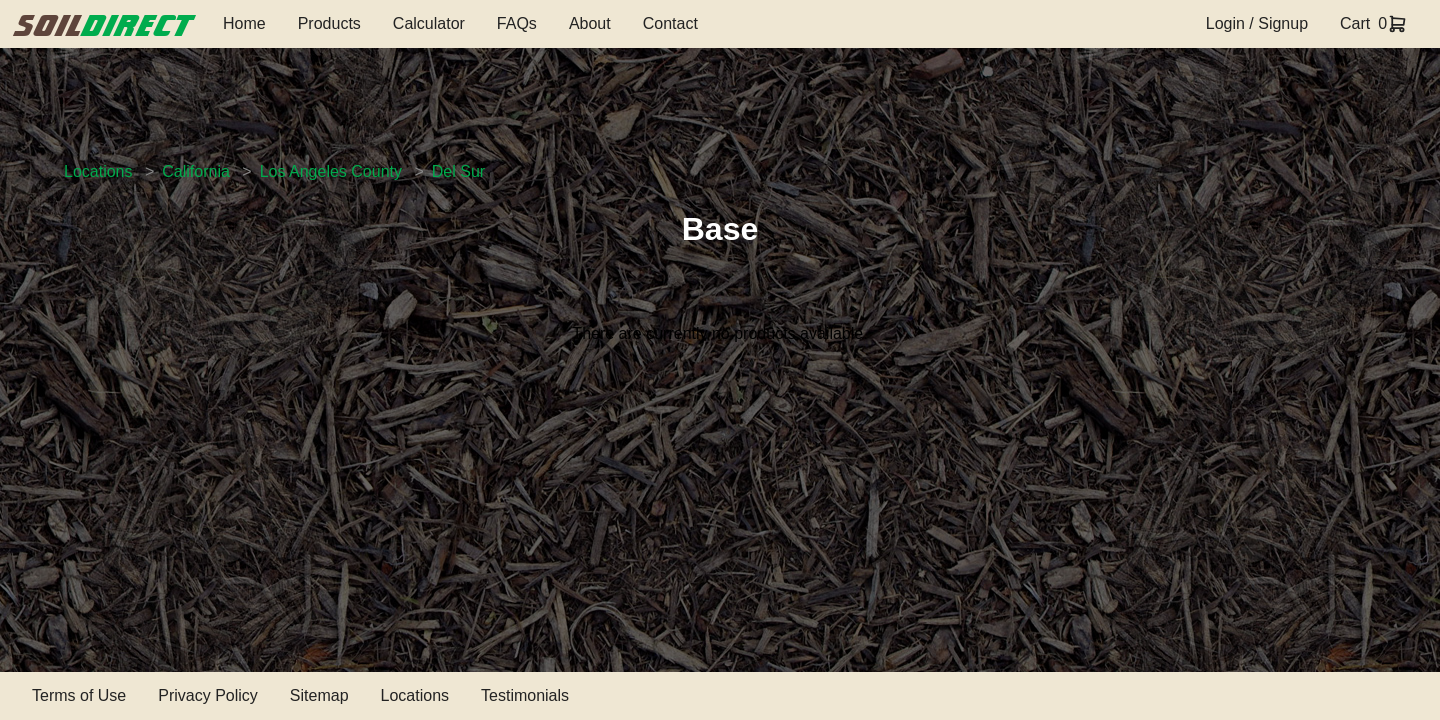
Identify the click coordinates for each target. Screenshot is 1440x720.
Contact (670, 23)
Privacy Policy (208, 695)
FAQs (517, 23)
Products (329, 23)
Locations (98, 171)
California (196, 171)
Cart (1355, 23)
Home (244, 23)
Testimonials (525, 695)
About (590, 23)
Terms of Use (79, 695)
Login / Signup (1257, 23)
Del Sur (458, 171)
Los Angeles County (331, 171)
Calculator (429, 23)
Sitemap (319, 695)
